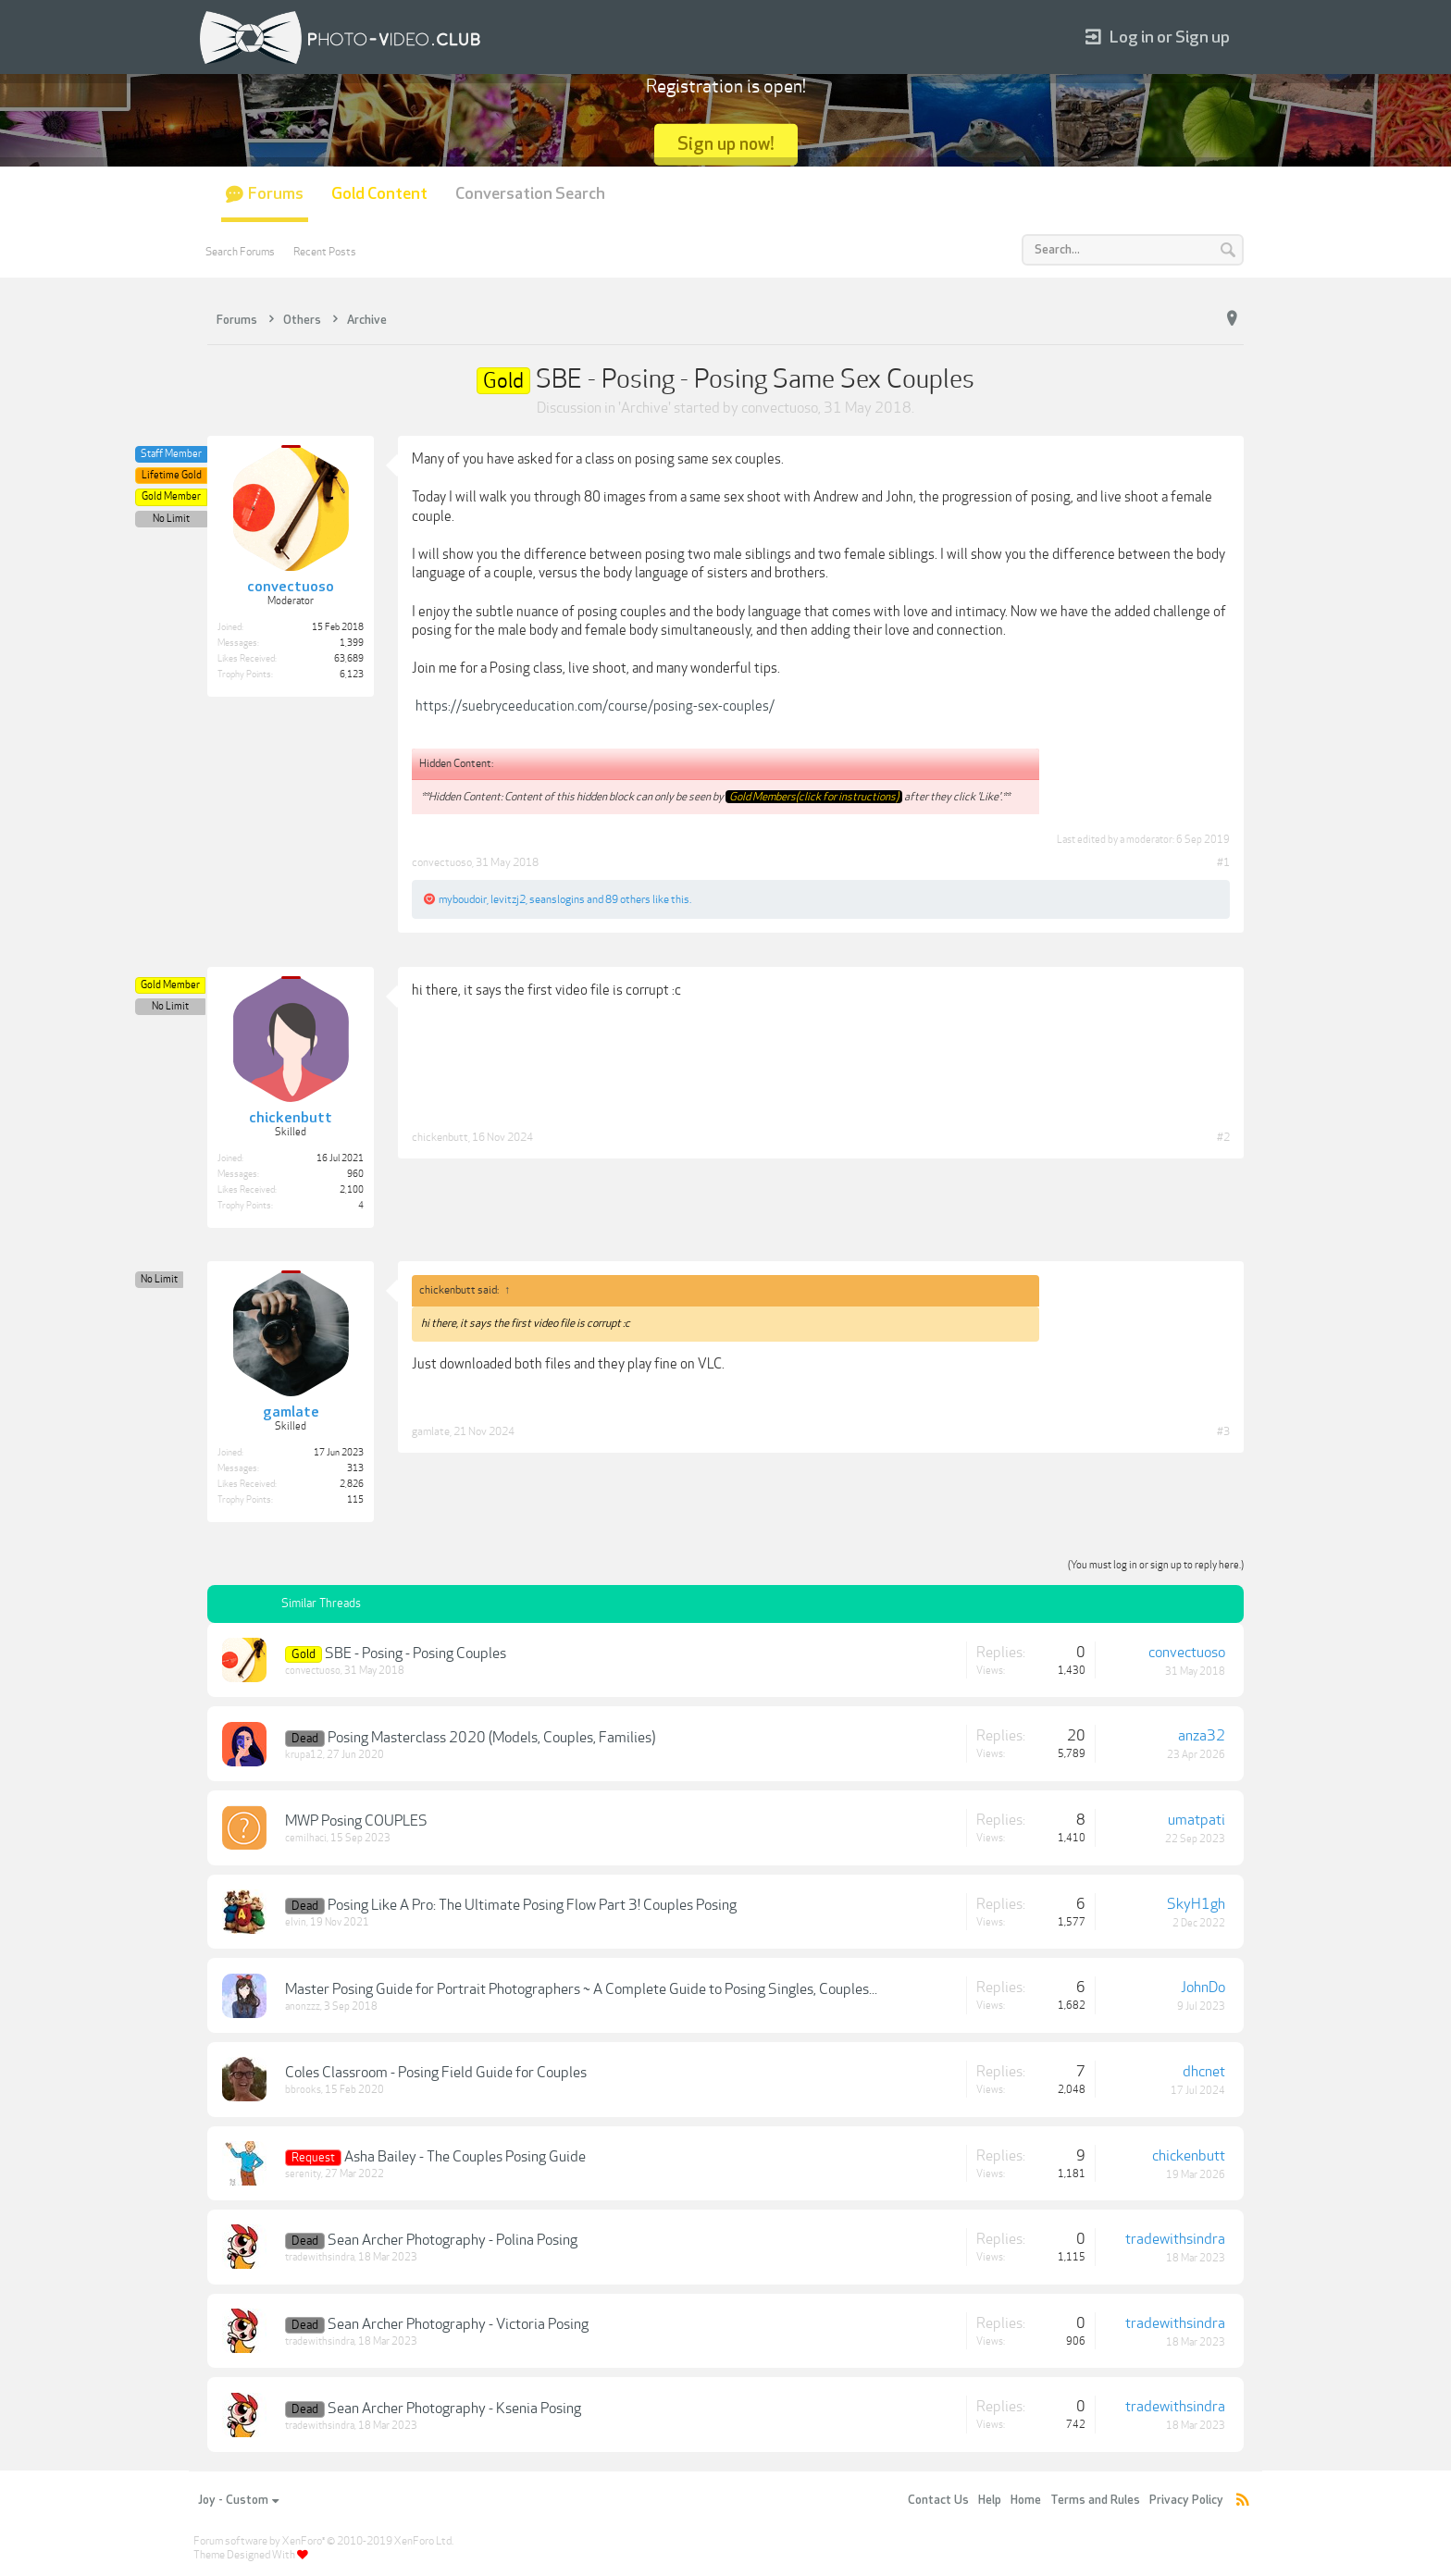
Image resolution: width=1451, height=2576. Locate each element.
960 (355, 1174)
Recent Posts (324, 251)
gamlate (431, 1431)
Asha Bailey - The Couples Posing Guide (465, 2157)
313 (355, 1468)
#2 (1223, 1137)
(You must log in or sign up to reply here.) (1156, 1565)
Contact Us (938, 2500)
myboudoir (463, 899)
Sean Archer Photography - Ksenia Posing (454, 2408)
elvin (295, 1922)
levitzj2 (508, 899)
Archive (644, 408)
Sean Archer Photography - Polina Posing (452, 2240)
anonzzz (302, 2006)
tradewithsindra (319, 2257)
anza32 (1201, 1736)
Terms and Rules (1095, 2500)
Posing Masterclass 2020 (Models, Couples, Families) (491, 1737)
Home (1026, 2500)
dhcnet (1204, 2071)
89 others (628, 899)
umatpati (1196, 1820)
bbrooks (303, 2090)
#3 (1223, 1431)
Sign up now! (726, 144)
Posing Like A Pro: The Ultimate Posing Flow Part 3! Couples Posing (532, 1905)
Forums (276, 194)
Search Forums (240, 251)
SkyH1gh (1196, 1904)
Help (989, 2500)
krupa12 (304, 1755)
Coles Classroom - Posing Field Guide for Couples (436, 2072)
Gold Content (379, 194)
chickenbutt (440, 1137)
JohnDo (1203, 1987)
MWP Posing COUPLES (356, 1821)
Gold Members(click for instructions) (814, 796)
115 (355, 1499)
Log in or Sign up (1157, 37)
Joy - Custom (238, 2500)
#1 (1223, 862)
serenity (303, 2174)
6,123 (352, 674)
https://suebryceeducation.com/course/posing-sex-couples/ (595, 706)
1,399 (352, 643)
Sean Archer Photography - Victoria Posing (458, 2324)
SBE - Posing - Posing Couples (415, 1653)
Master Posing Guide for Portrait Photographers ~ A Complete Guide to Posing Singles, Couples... (581, 1989)
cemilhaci (306, 1838)
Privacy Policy (1186, 2500)
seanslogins (557, 899)
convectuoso (779, 408)
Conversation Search (530, 194)
